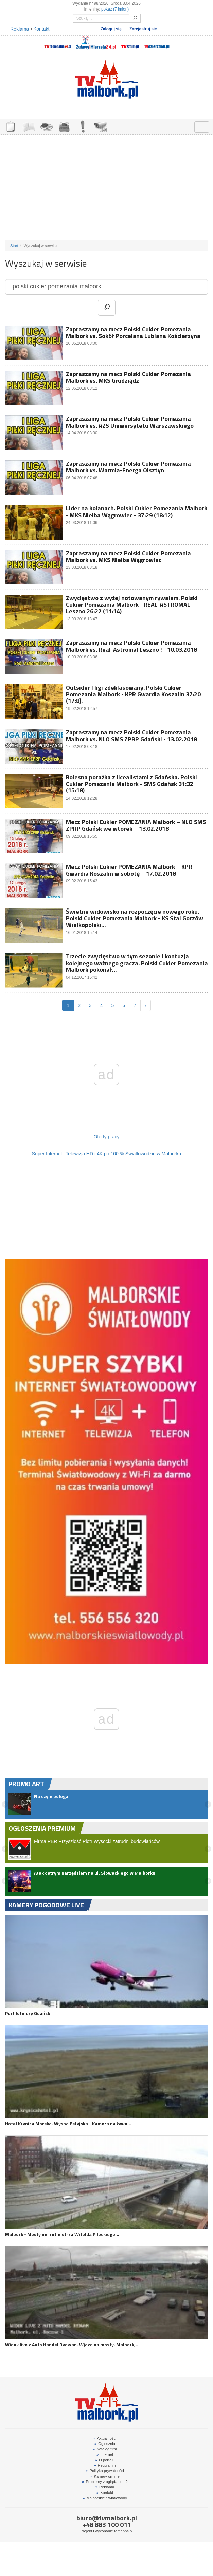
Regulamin (105, 2465)
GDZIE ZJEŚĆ (46, 126)
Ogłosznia (104, 2443)
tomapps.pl (123, 2531)
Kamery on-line (104, 2476)
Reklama (19, 29)
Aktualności (104, 2438)
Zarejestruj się (143, 28)
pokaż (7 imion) (115, 9)
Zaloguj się (111, 28)
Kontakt (41, 29)
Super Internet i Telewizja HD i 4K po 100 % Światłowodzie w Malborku (106, 1153)
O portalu (104, 2460)
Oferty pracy (106, 1136)
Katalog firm (105, 2449)
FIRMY (28, 126)
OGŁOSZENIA (10, 126)
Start (14, 246)
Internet (104, 2454)
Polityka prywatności (105, 2471)
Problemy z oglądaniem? (104, 2481)
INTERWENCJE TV (82, 126)
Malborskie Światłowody (105, 2498)
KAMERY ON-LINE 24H (100, 126)
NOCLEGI (64, 126)
